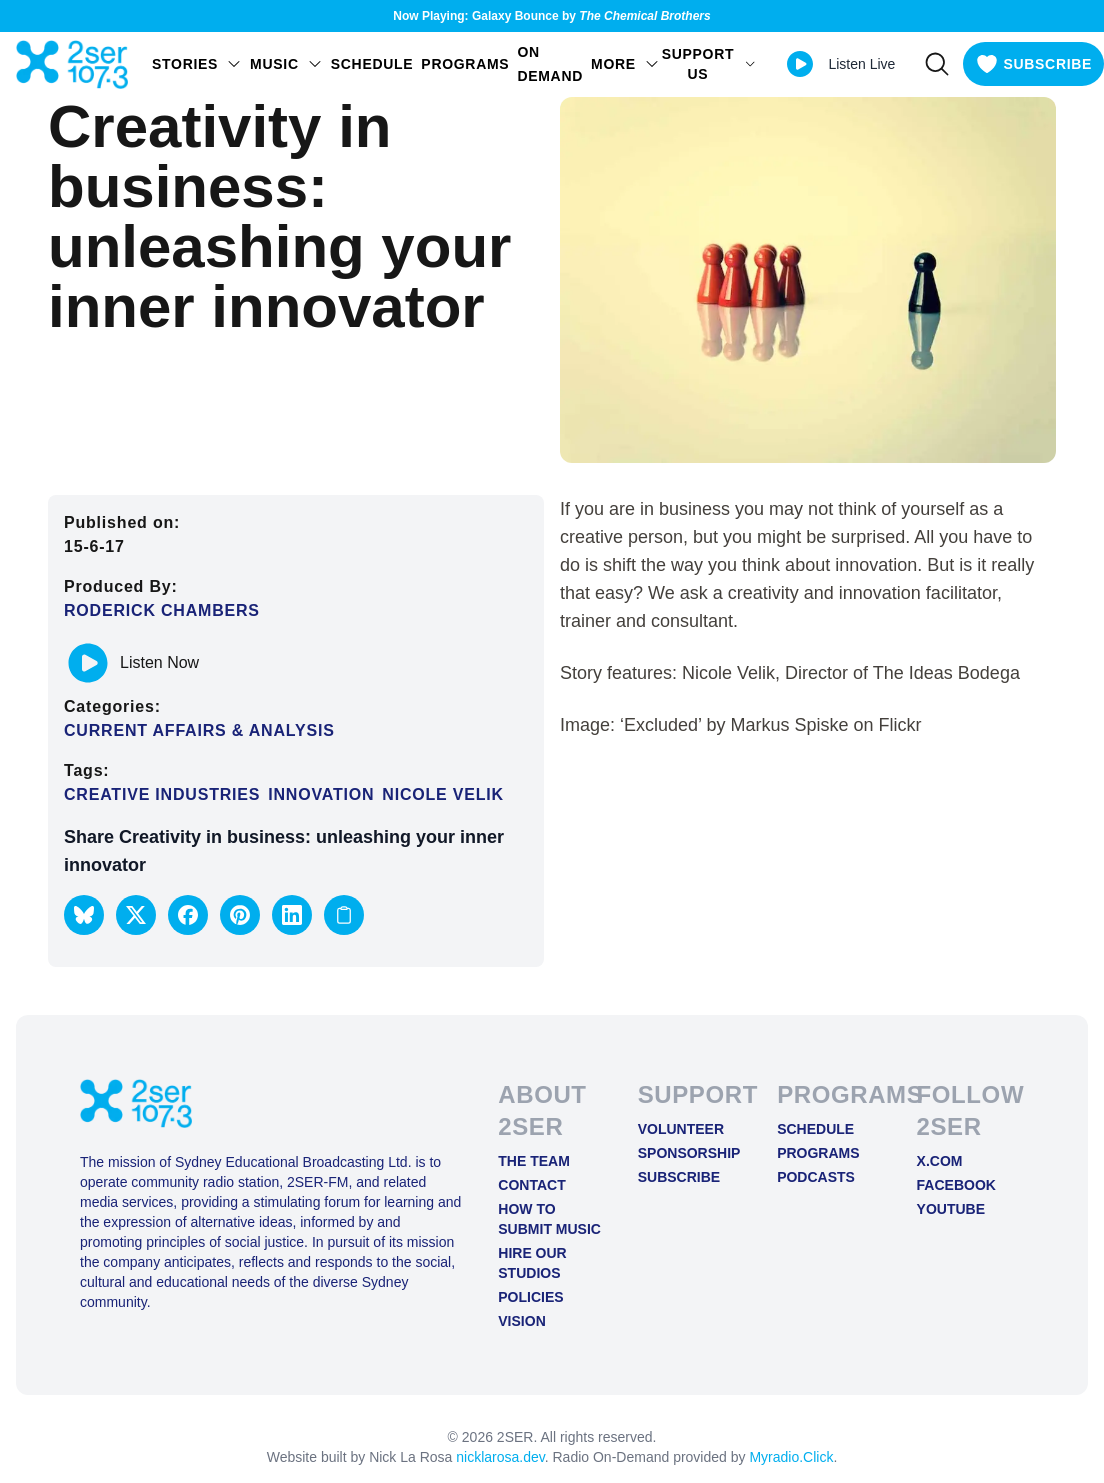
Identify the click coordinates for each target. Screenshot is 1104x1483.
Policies (530, 1297)
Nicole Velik (443, 794)
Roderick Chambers (162, 610)
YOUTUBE (951, 1209)
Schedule (372, 64)
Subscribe (679, 1177)
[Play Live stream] (800, 64)
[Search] (937, 64)
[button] (84, 915)
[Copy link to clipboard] (344, 915)
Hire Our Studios (532, 1263)
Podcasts (816, 1177)
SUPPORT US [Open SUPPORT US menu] (709, 64)
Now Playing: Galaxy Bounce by (551, 16)
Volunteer (681, 1129)
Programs (465, 64)
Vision (521, 1321)
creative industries (162, 794)
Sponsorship (689, 1153)
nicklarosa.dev (500, 1457)
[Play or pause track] (88, 663)
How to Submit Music (549, 1219)
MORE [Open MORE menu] (625, 64)
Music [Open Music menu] (286, 64)
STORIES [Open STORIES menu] (197, 64)
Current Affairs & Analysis (199, 730)
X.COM (940, 1161)
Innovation (321, 794)
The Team (534, 1161)
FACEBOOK (956, 1185)
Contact (531, 1185)
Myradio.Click (791, 1457)
